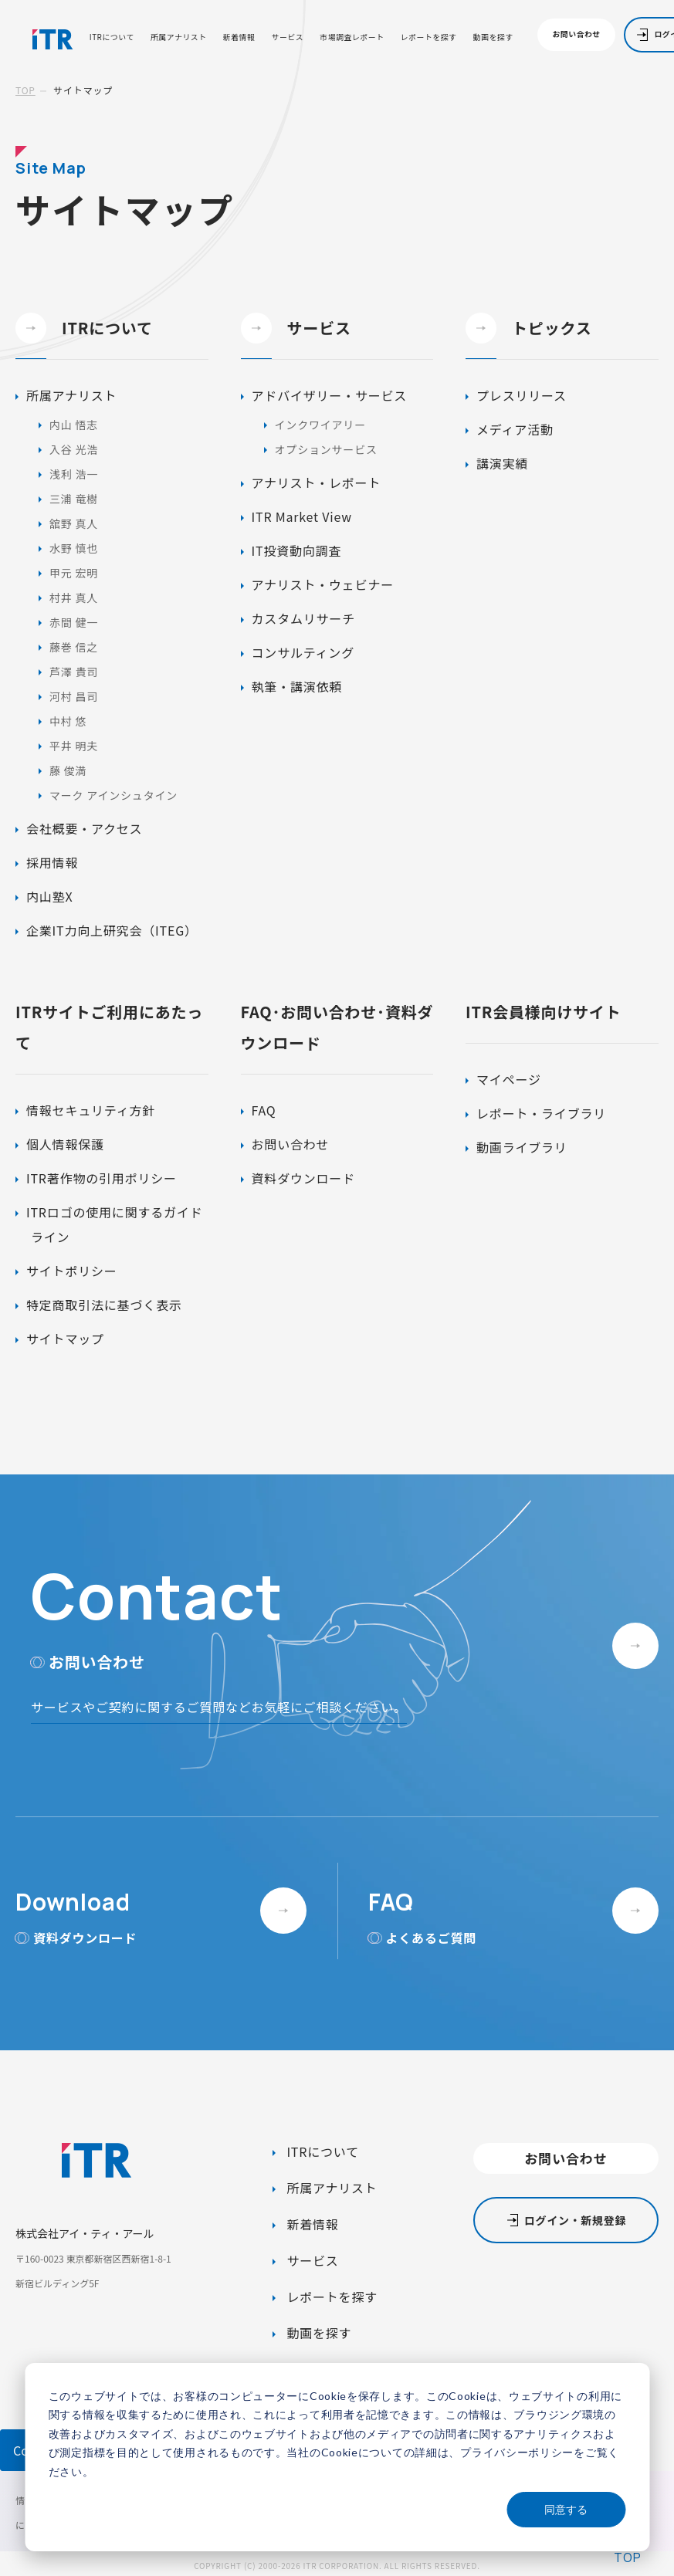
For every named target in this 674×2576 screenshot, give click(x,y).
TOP (25, 89)
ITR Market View (302, 516)
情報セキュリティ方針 (90, 1110)
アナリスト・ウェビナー (323, 584)
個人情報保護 (65, 1144)
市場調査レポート (352, 38)
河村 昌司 (73, 696)
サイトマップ (65, 1338)
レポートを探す (429, 38)
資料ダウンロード (303, 1178)
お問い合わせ (576, 34)
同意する (566, 2509)
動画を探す (493, 38)
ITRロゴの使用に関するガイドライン (114, 1224)
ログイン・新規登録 (575, 2220)
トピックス (528, 328)
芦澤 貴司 (73, 671)
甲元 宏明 (73, 573)
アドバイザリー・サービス (330, 395)
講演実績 (502, 463)
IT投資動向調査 (297, 550)
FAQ (264, 1110)
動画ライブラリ (521, 1147)
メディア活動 (515, 429)
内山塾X (49, 896)
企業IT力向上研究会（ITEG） (112, 930)
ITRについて (112, 38)
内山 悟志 (73, 424)
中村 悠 (67, 721)
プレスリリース (521, 395)
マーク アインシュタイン (113, 795)
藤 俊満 (67, 770)
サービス (288, 38)
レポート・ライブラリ (541, 1113)
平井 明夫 (73, 745)
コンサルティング (303, 652)
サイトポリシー (71, 1270)
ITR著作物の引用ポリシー (101, 1178)
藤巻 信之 (73, 647)
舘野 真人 (73, 523)
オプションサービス (326, 449)
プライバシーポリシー (517, 2452)
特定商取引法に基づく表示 (104, 1304)
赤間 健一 (73, 622)
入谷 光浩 (73, 449)
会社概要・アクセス (84, 828)
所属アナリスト (179, 38)
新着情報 (239, 38)
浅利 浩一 (73, 474)
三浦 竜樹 (73, 498)
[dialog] (337, 2457)
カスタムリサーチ (303, 618)
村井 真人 (73, 597)
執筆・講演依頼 (297, 686)
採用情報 (52, 862)
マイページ (508, 1079)
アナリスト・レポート (316, 482)
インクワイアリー (320, 424)
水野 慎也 (73, 548)
